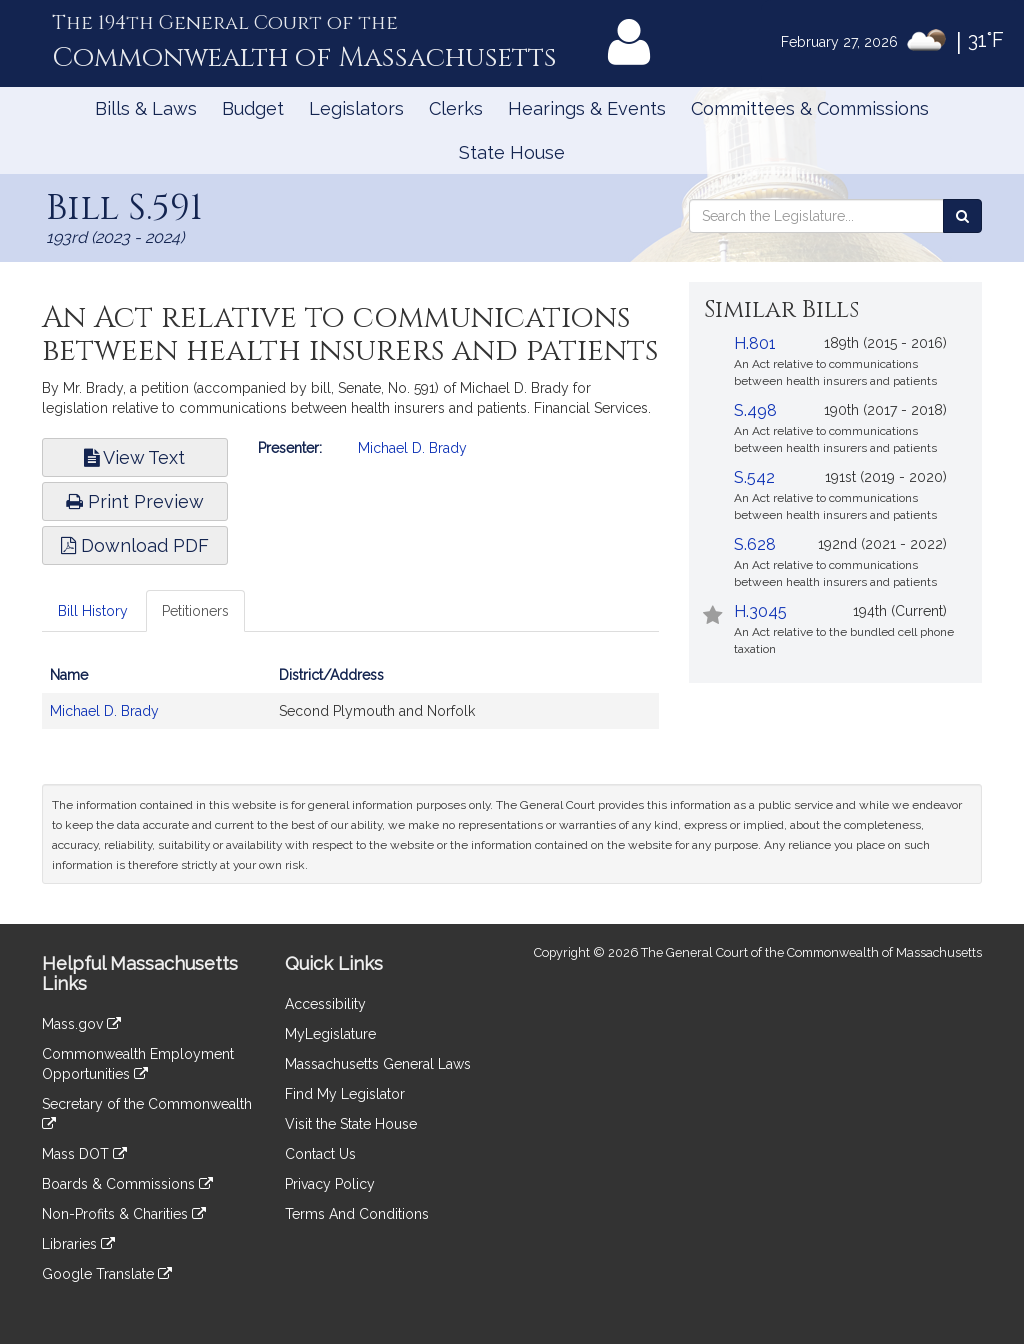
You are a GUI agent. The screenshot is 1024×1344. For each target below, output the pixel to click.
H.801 (755, 343)
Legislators (356, 108)
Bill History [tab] (93, 611)
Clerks (456, 108)
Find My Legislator (345, 1094)
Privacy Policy (330, 1184)
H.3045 (760, 611)
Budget (253, 108)
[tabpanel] (350, 703)
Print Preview (135, 501)
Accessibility (325, 1004)
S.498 (755, 410)
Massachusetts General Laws (378, 1064)
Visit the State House (351, 1124)
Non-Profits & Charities (124, 1214)
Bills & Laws (146, 108)
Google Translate (107, 1274)
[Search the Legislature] (962, 216)
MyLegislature (330, 1034)
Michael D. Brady (412, 448)
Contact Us (320, 1154)
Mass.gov (81, 1024)
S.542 (754, 477)
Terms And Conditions (357, 1214)
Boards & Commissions (127, 1184)
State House (512, 152)
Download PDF (135, 545)
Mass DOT (84, 1154)
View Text (134, 457)
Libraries (78, 1244)
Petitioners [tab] (195, 611)
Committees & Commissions (810, 108)
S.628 (755, 544)
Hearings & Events (587, 108)
